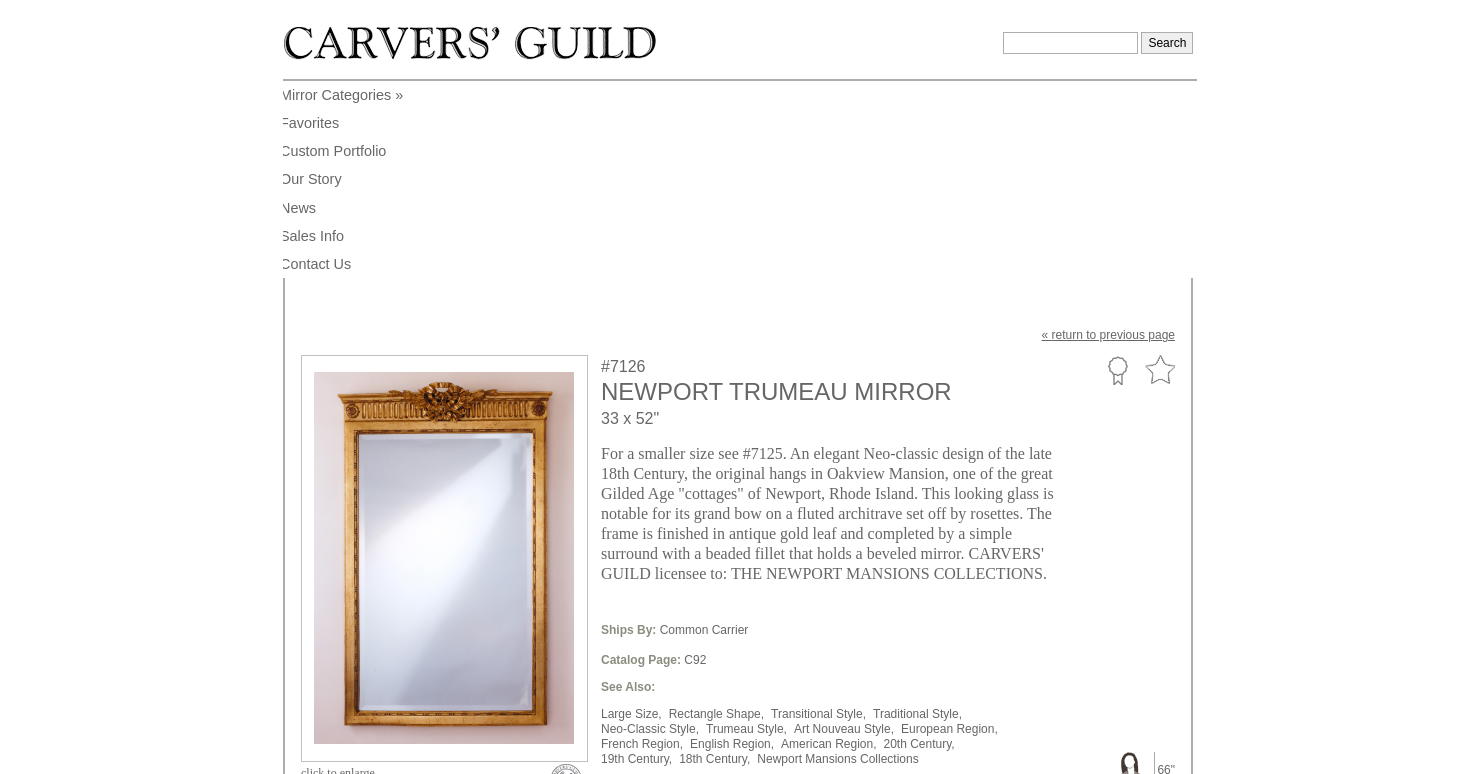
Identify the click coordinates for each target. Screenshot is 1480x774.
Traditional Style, (917, 517)
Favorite (1160, 173)
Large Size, (631, 517)
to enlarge (338, 576)
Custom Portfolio (1117, 173)
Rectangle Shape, (716, 517)
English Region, (732, 547)
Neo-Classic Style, (650, 532)
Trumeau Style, (746, 532)
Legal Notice (1020, 752)
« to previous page (1108, 138)
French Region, (642, 547)
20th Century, (919, 547)
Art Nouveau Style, (844, 532)
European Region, (949, 532)
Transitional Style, (818, 517)
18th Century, (714, 562)
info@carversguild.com (418, 749)
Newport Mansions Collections (837, 562)
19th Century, (636, 562)
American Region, (828, 547)
